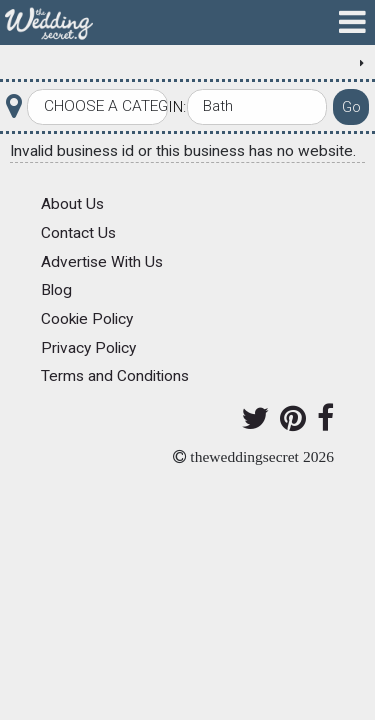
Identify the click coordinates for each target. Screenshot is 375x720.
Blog (56, 290)
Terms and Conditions (115, 376)
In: (177, 107)
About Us (72, 204)
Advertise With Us (102, 262)
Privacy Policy (88, 348)
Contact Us (78, 233)
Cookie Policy (87, 319)
